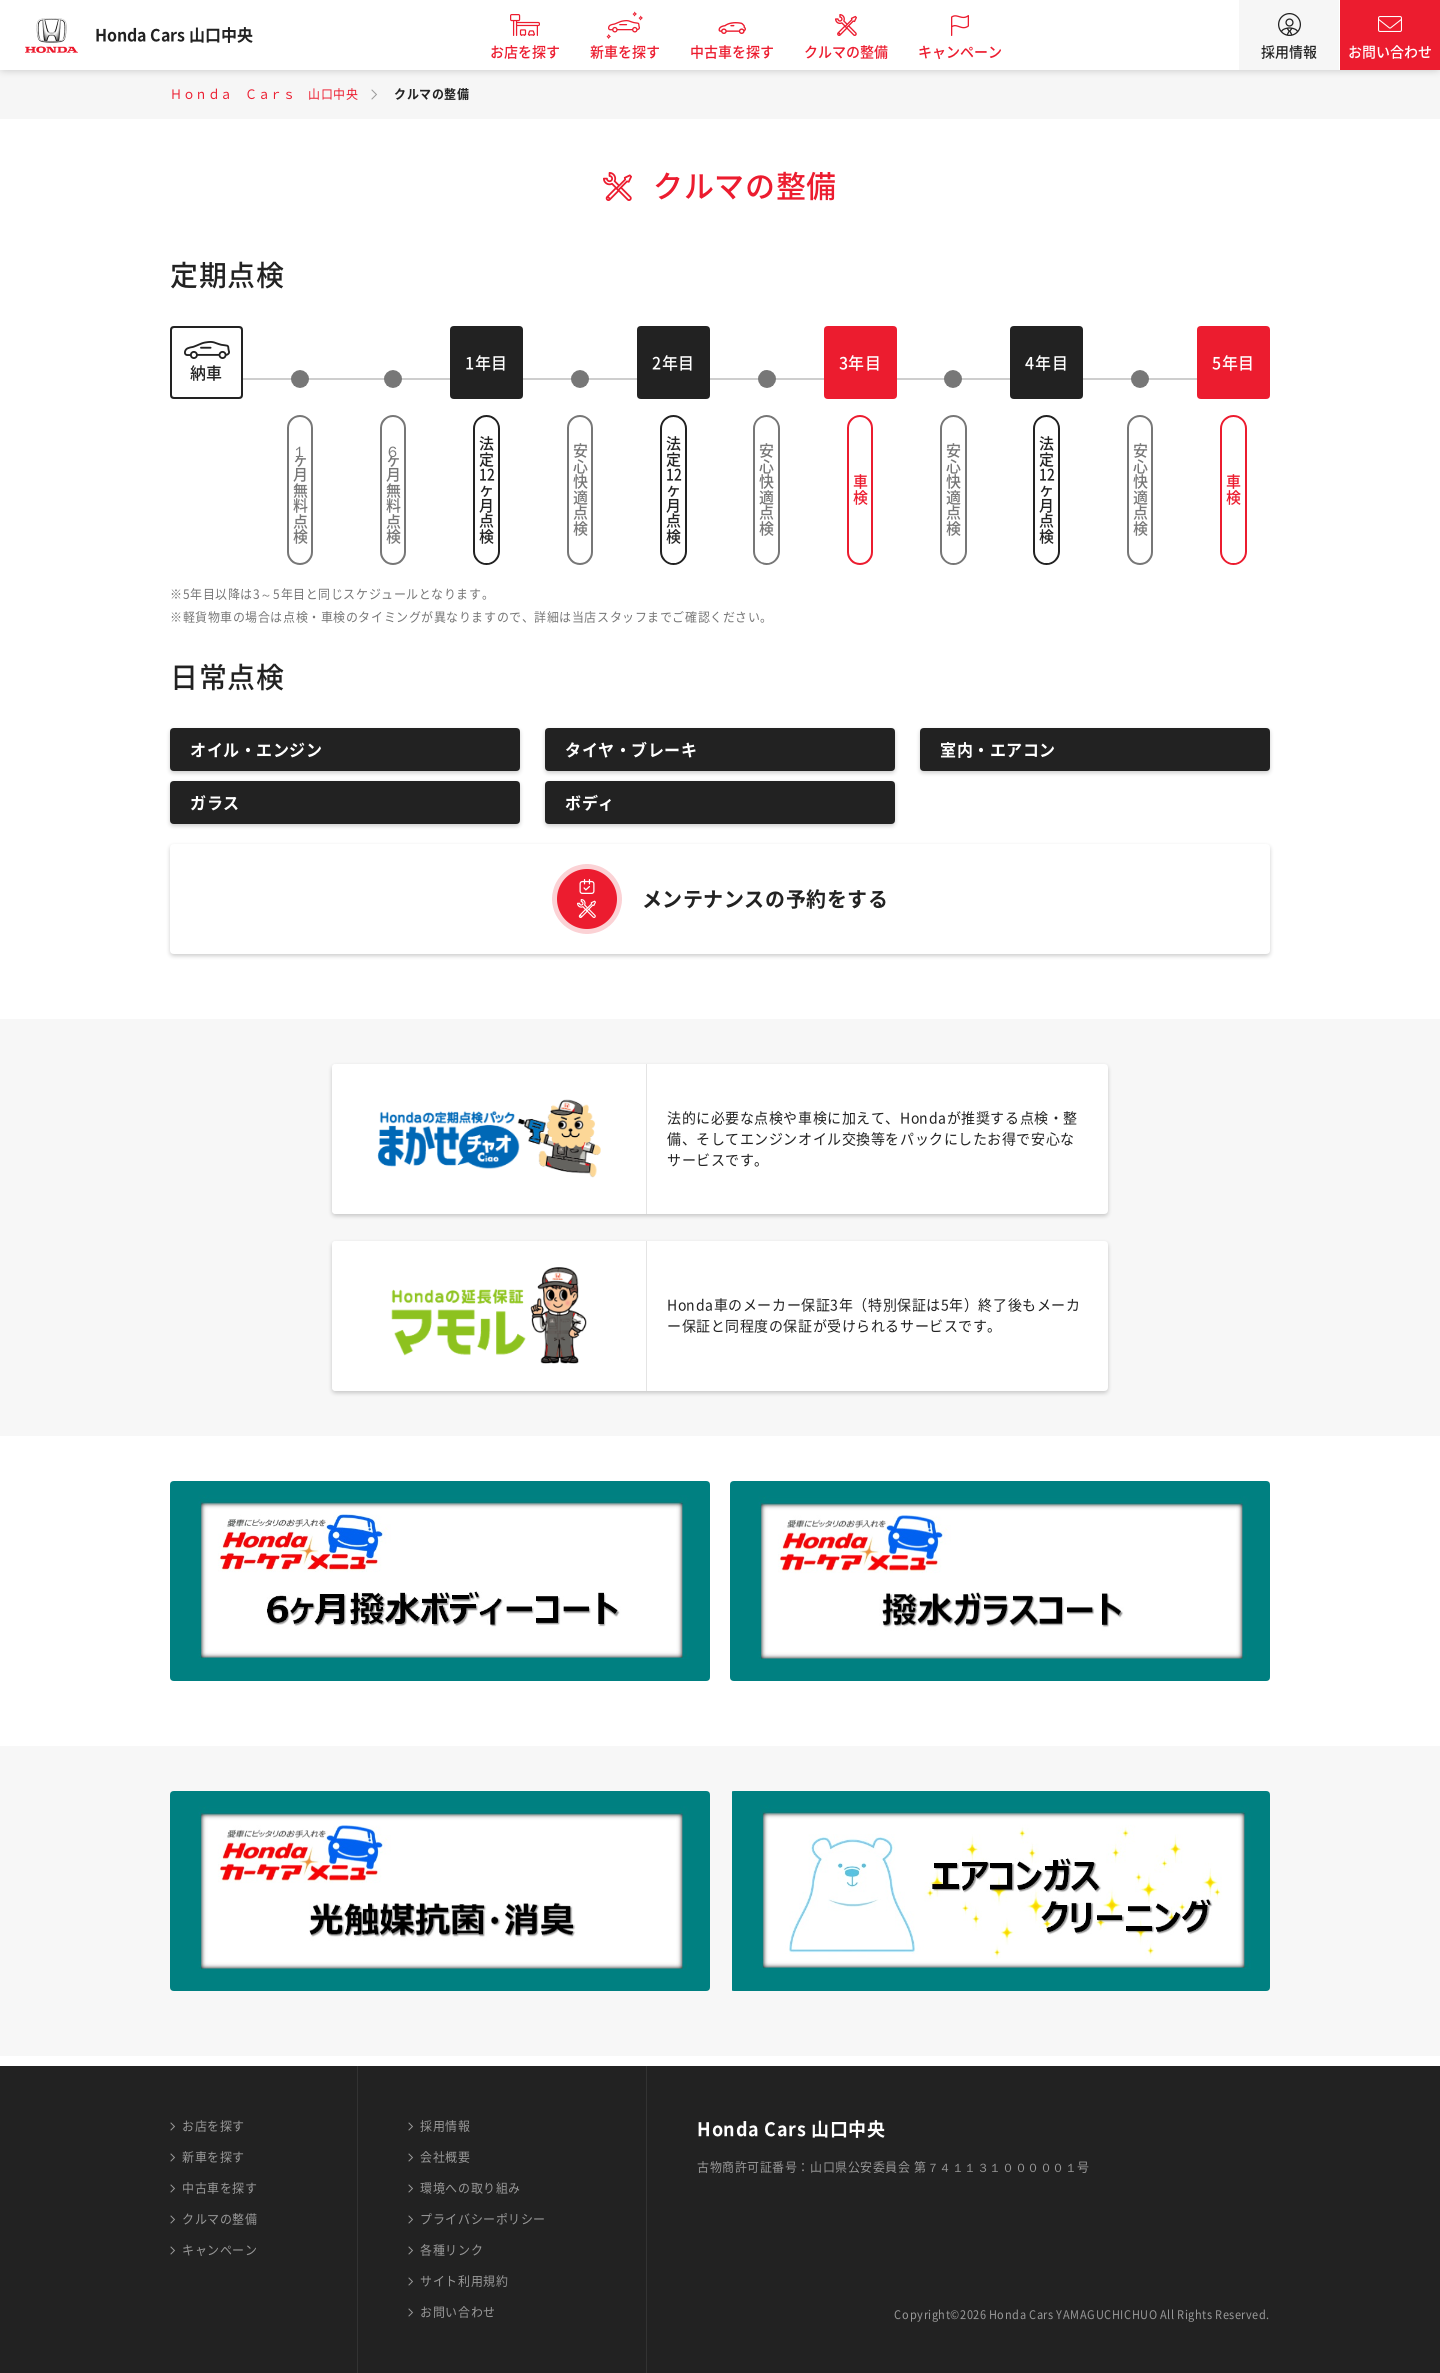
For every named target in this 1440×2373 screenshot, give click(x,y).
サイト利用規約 (464, 2281)
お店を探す (546, 52)
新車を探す (646, 52)
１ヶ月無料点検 (300, 490)
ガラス (215, 803)
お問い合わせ (1390, 52)
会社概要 (445, 2157)
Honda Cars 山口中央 (195, 35)
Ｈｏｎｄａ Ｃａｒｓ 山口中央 (264, 94)
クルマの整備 (867, 52)
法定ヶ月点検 (486, 489)
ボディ (590, 803)
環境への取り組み (470, 2188)
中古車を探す (753, 52)
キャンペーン (981, 52)
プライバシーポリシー (483, 2219)
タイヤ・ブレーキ (631, 750)
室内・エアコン (998, 750)
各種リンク (451, 2250)
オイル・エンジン (256, 750)
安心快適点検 (580, 489)
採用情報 (1289, 52)
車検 (860, 489)
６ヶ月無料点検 (393, 490)
